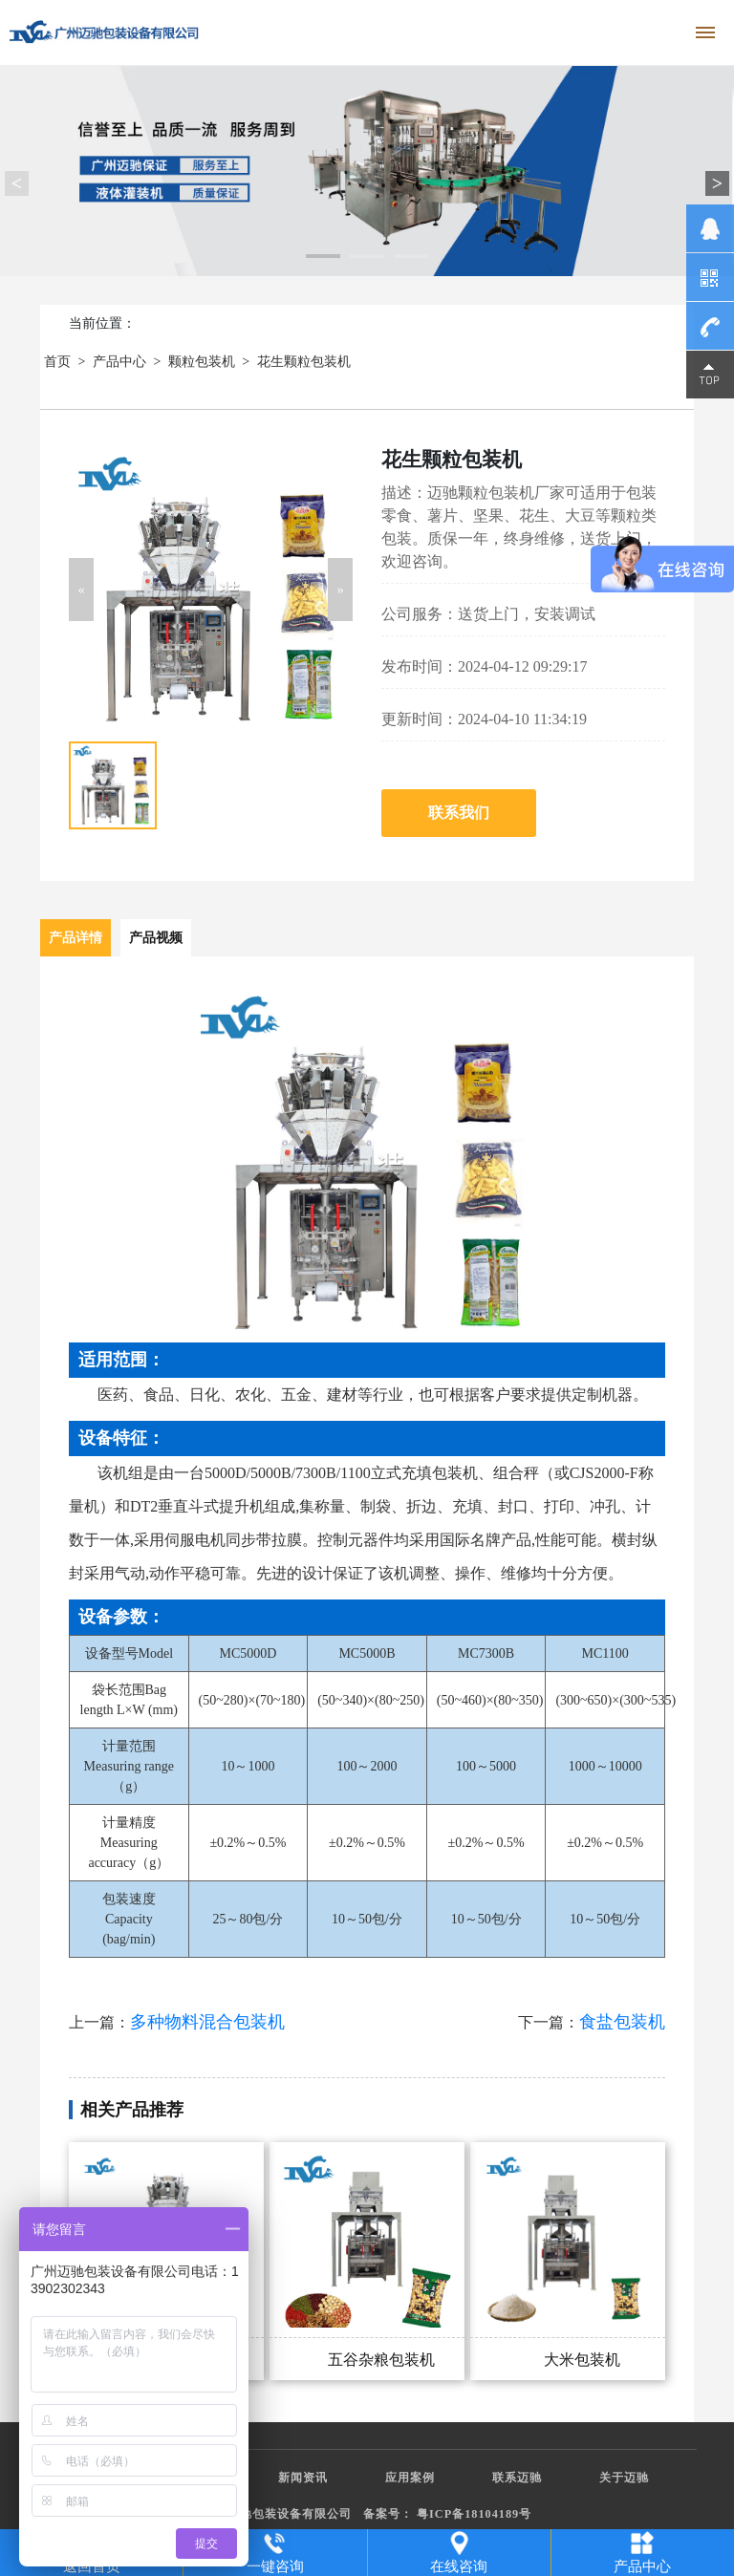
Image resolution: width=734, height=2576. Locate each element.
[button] (81, 589)
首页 (57, 361)
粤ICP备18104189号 (474, 2514)
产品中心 (119, 361)
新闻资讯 (303, 2477)
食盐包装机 (622, 2021)
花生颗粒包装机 (304, 361)
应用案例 (410, 2477)
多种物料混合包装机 (207, 2021)
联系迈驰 (517, 2477)
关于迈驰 (624, 2477)
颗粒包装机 (201, 361)
